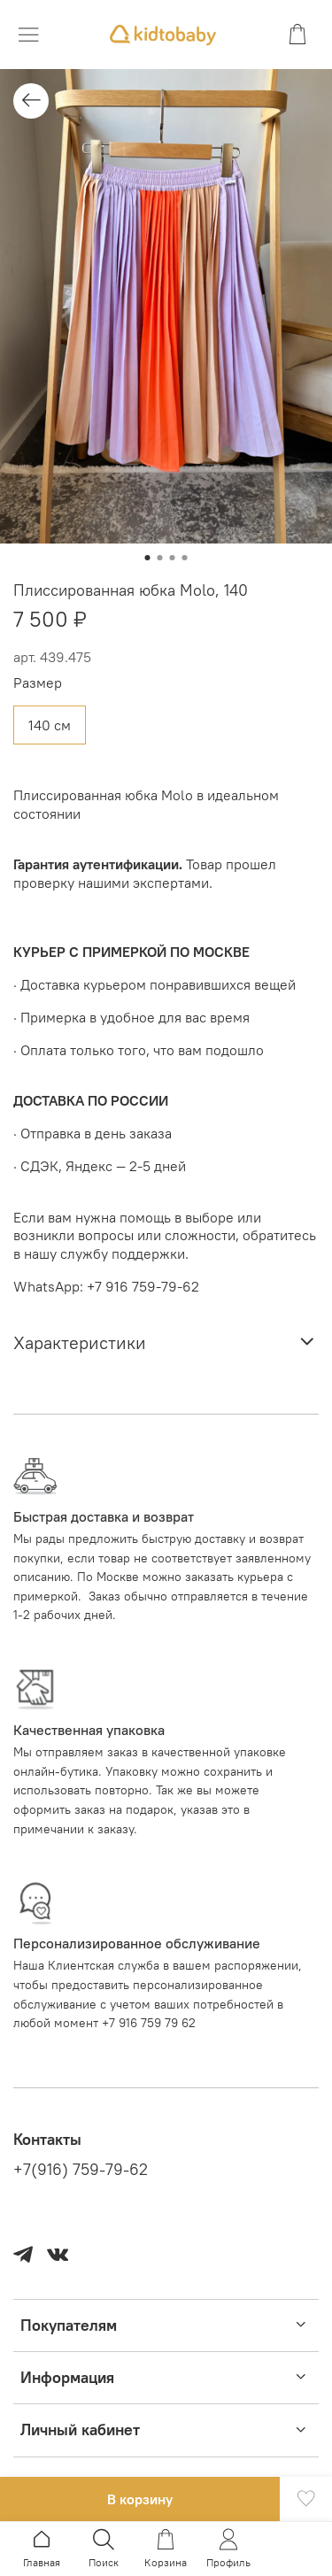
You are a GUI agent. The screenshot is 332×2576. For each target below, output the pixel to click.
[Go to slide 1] (148, 557)
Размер (37, 683)
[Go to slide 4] (185, 557)
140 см (49, 725)
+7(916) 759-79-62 (80, 2169)
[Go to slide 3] (172, 557)
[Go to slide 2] (160, 557)
